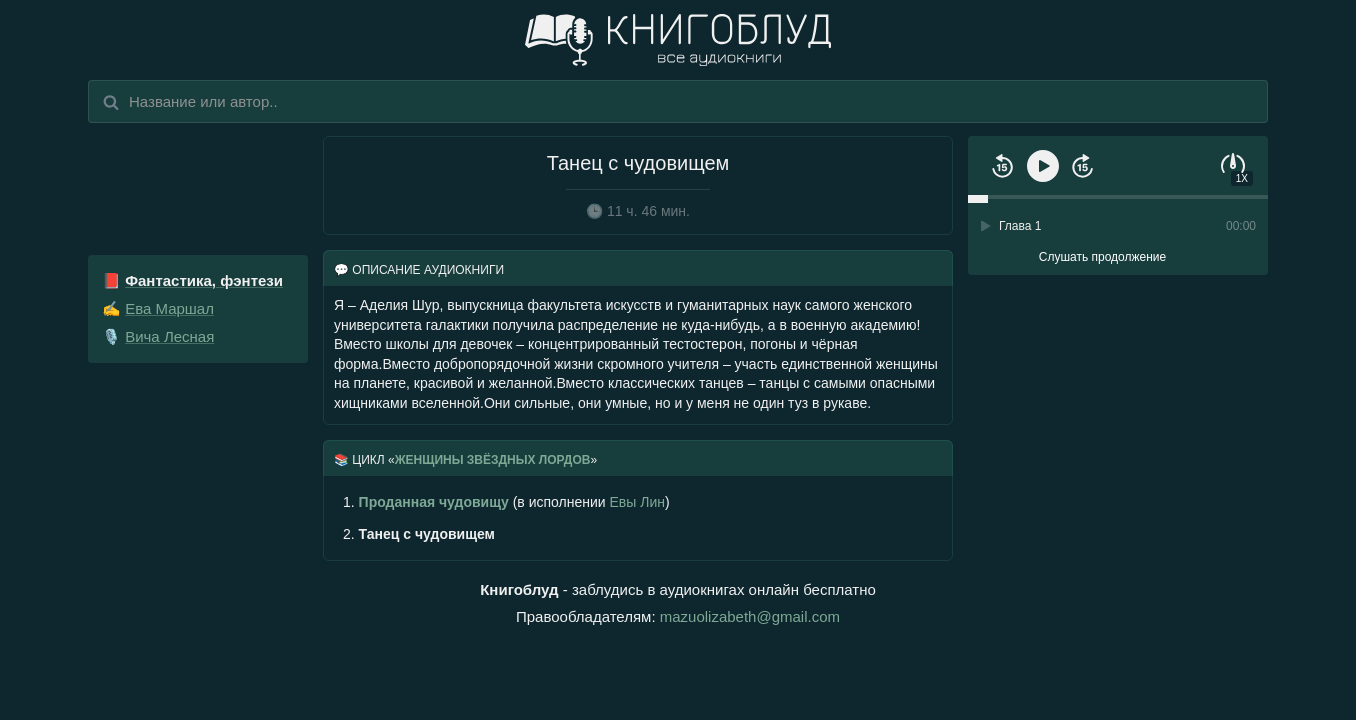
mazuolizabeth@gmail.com (750, 616)
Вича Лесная (169, 336)
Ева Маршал (169, 308)
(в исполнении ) (506, 502)
